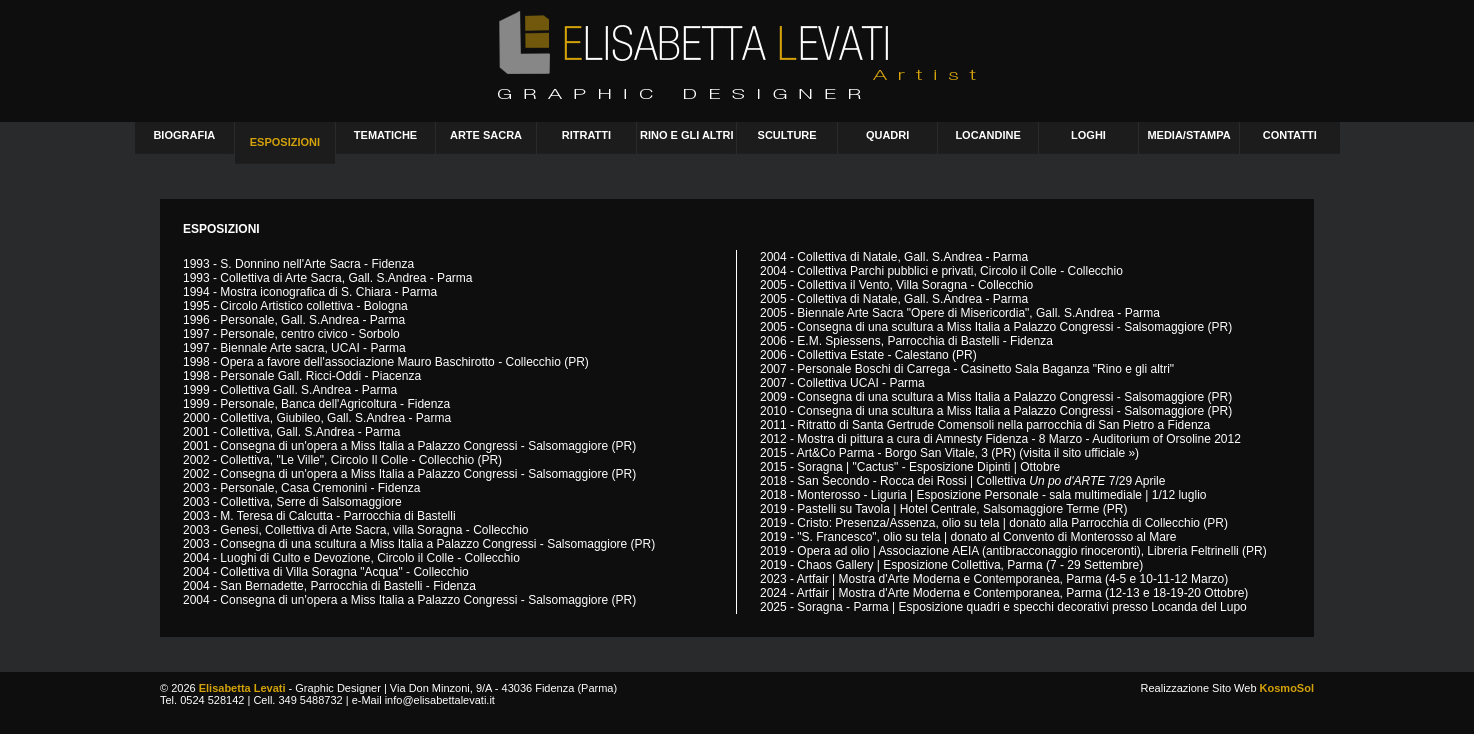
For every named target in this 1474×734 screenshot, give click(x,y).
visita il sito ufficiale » (1079, 453)
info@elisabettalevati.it (440, 700)
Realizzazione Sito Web (1227, 688)
